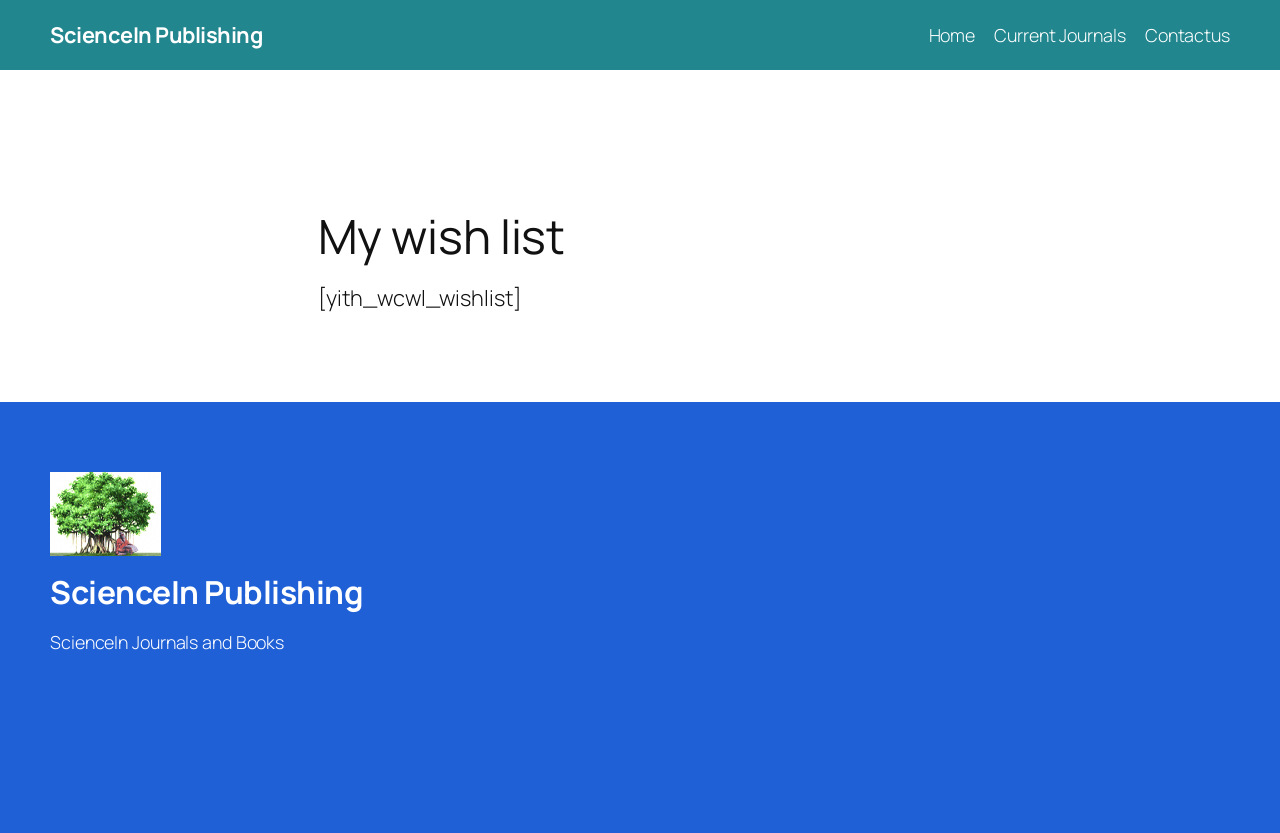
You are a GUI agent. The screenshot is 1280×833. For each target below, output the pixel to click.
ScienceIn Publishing (156, 35)
